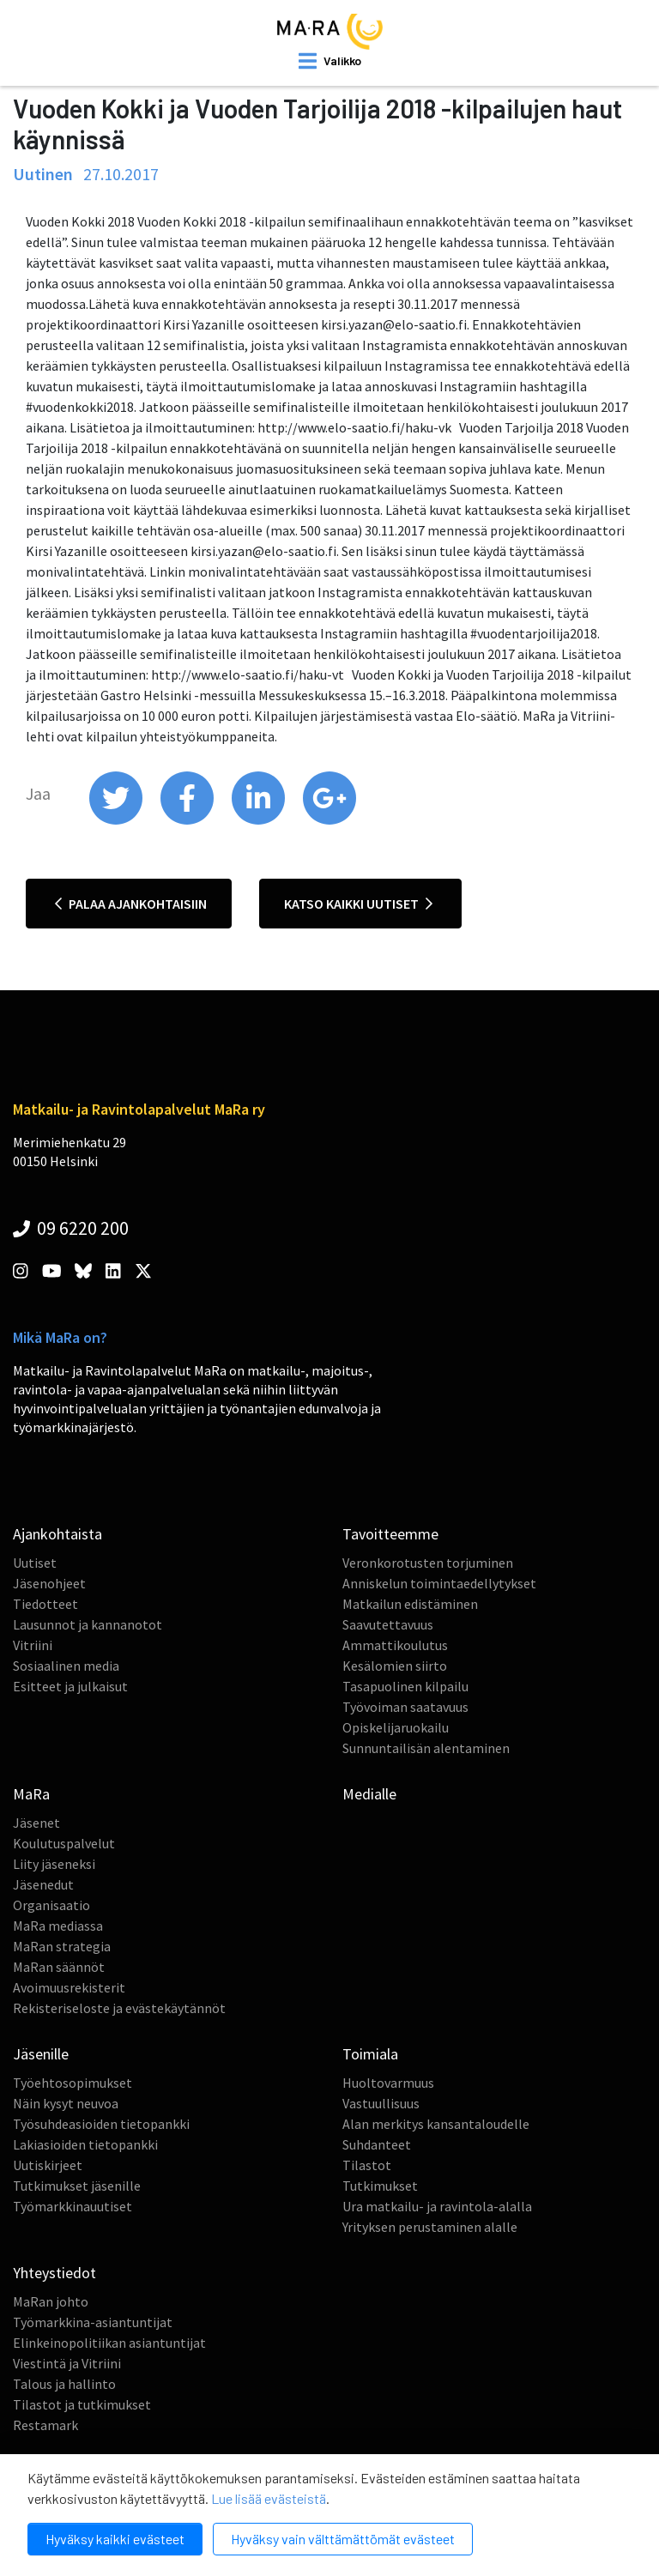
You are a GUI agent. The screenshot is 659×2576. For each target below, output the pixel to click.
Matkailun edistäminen (410, 1603)
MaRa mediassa (58, 1925)
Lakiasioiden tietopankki (85, 2144)
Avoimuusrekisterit (69, 1987)
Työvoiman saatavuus (405, 1706)
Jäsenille (41, 2054)
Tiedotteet (45, 1603)
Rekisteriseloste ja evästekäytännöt (119, 2008)
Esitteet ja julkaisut (70, 1686)
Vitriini (32, 1645)
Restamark (45, 2425)
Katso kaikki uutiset (358, 903)
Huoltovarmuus (388, 2082)
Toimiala (370, 2054)
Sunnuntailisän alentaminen (426, 1748)
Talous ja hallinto (64, 2383)
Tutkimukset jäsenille (77, 2185)
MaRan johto (50, 2301)
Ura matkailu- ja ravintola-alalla (437, 2206)
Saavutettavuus (387, 1624)
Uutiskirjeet (47, 2165)
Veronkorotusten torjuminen (427, 1562)
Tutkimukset (380, 2185)
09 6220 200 (71, 1227)
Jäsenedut (43, 1884)
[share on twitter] (117, 820)
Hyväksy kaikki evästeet (114, 2539)
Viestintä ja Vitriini (67, 2363)
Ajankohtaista (57, 1534)
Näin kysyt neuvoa (65, 2103)
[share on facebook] (188, 820)
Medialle (369, 1794)
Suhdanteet (376, 2144)
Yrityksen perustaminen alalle (429, 2226)
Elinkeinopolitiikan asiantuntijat (109, 2342)
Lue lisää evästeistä (268, 2498)
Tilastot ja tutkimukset (82, 2404)
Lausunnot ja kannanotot (87, 1624)
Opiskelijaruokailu (395, 1727)
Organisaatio (51, 1905)
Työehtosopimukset (72, 2082)
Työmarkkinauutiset (72, 2206)
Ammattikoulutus (395, 1645)
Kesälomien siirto (394, 1665)
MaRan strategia (62, 1946)
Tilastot (366, 2165)
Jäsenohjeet (49, 1583)
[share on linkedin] (259, 820)
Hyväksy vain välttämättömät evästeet (343, 2539)
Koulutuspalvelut (64, 1843)
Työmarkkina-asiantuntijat (92, 2322)
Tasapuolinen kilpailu (405, 1686)
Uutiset (35, 1562)
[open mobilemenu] (329, 61)
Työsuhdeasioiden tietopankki (101, 2123)
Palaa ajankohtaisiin (131, 903)
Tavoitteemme (390, 1534)
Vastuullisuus (381, 2103)
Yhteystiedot (54, 2273)
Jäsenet (36, 1822)
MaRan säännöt (59, 1966)
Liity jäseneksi (54, 1863)
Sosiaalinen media (66, 1665)
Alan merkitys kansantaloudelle (435, 2123)
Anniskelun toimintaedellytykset (439, 1583)
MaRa (31, 1794)
